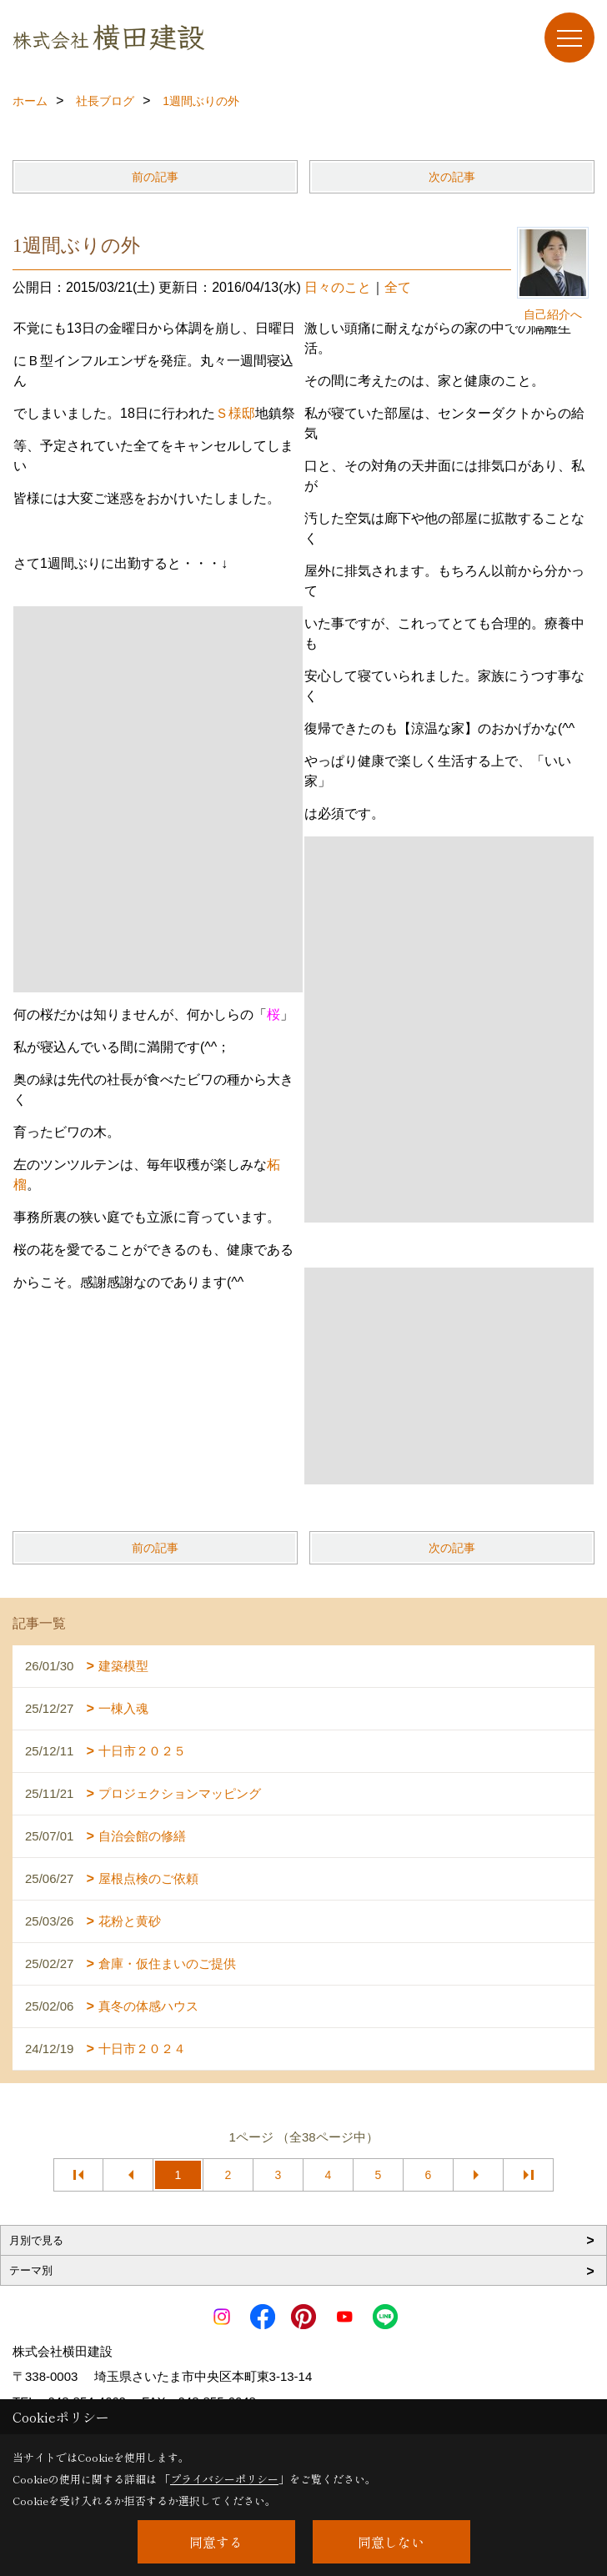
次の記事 (452, 176)
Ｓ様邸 (235, 413)
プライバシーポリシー (224, 2479)
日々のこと (337, 287)
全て (397, 287)
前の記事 (155, 176)
